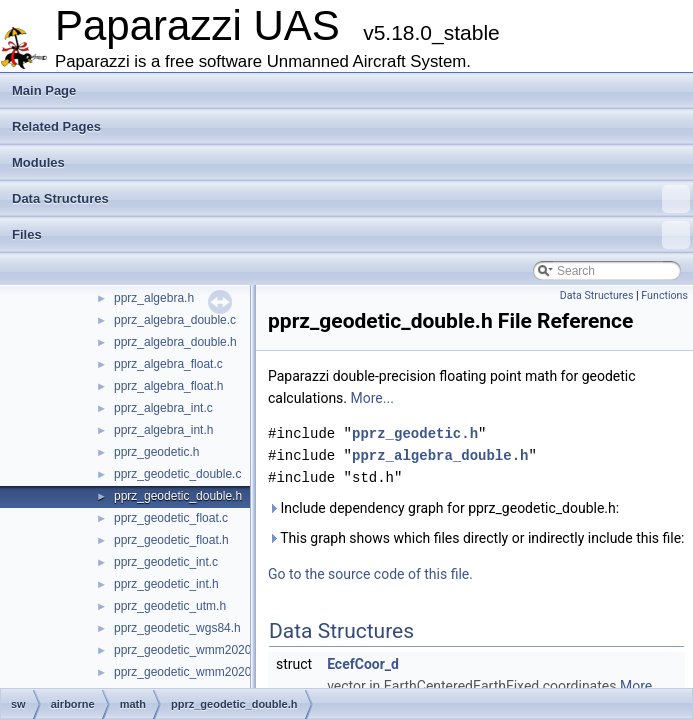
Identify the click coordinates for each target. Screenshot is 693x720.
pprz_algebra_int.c (163, 408)
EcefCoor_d (363, 664)
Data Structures (351, 199)
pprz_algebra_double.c (175, 320)
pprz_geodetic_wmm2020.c (187, 650)
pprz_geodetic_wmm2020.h (187, 672)
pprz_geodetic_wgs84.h (177, 628)
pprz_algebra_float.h (168, 386)
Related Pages (56, 126)
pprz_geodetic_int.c (166, 562)
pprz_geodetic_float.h (171, 540)
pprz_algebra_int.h (163, 430)
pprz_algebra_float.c (168, 364)
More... (372, 398)
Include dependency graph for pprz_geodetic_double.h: (443, 508)
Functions (664, 295)
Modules (38, 162)
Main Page (44, 90)
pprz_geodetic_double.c (177, 474)
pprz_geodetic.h (156, 452)
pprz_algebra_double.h (175, 342)
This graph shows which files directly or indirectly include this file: (476, 538)
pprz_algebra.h (154, 298)
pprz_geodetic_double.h (178, 496)
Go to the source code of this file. (370, 574)
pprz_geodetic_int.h (166, 584)
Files (351, 235)
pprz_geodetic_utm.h (170, 606)
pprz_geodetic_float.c (171, 518)
